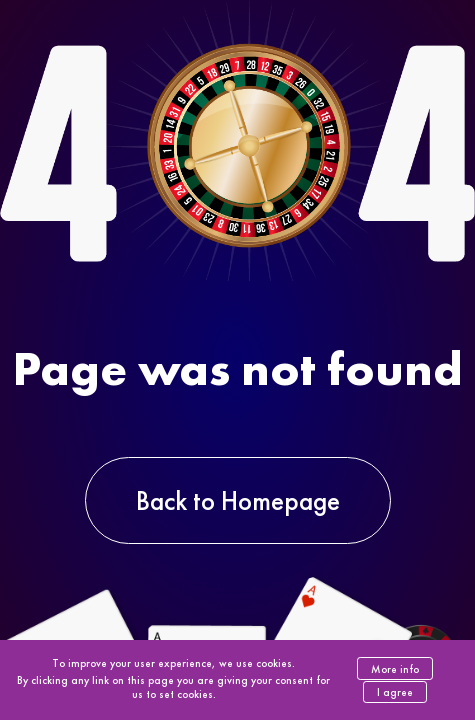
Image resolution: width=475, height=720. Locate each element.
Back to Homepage (238, 500)
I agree (395, 692)
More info (395, 669)
